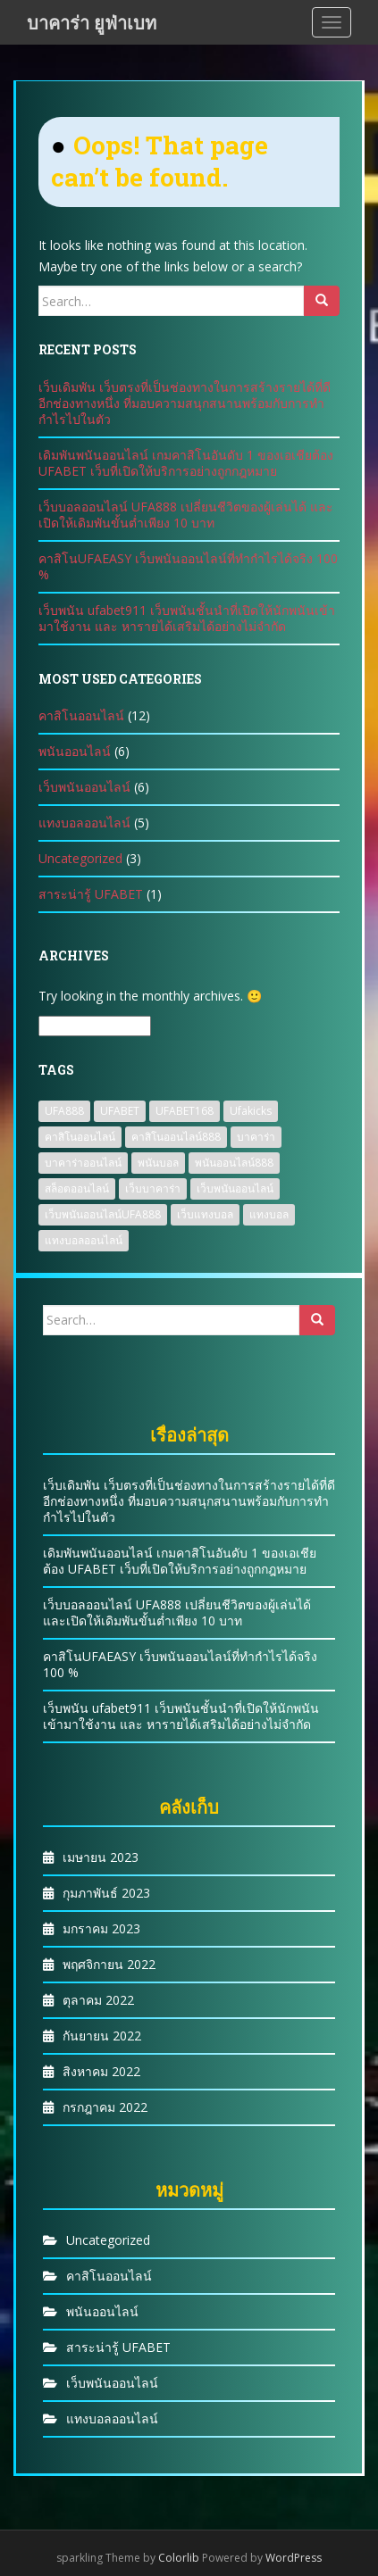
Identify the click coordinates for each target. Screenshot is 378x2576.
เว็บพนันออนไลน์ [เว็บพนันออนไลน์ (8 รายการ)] (235, 1188)
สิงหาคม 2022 (101, 2071)
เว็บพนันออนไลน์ (84, 786)
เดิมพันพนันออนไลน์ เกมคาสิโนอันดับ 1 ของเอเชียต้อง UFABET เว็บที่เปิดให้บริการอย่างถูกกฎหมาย (185, 462)
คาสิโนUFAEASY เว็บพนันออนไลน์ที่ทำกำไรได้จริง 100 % (188, 566)
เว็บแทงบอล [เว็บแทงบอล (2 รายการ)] (205, 1214)
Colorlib (178, 2557)
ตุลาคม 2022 (98, 1999)
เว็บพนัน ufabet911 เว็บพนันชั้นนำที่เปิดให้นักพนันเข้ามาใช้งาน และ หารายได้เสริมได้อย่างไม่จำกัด (186, 618)
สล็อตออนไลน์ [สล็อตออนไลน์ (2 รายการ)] (77, 1188)
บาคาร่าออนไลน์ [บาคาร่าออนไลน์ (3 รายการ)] (83, 1162)
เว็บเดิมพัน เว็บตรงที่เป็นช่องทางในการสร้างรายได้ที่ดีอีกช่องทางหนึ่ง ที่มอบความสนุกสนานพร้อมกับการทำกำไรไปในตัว (184, 403)
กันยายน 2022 (102, 2035)
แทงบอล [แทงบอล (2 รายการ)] (269, 1214)
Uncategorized (80, 858)
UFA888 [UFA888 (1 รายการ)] (64, 1110)
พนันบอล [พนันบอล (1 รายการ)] (158, 1162)
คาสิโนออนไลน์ (81, 715)
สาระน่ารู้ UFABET (90, 893)
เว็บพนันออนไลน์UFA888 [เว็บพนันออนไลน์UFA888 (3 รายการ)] (103, 1214)
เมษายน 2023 (101, 1857)
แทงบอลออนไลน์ (84, 822)
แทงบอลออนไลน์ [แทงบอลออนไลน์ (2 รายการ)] (83, 1240)
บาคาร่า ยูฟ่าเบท (91, 22)
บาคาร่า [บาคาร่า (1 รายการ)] (256, 1136)
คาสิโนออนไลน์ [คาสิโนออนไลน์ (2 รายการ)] (80, 1136)
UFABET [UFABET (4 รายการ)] (119, 1110)
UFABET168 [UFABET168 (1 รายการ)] (184, 1110)
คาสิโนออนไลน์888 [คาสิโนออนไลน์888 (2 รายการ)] (176, 1136)
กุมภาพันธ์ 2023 (106, 1892)
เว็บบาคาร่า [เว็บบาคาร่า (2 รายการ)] (153, 1188)
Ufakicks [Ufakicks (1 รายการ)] (251, 1110)
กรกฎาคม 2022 (105, 2106)
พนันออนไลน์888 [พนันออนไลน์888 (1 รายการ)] (234, 1162)
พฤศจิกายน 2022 (109, 1964)
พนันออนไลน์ (74, 751)
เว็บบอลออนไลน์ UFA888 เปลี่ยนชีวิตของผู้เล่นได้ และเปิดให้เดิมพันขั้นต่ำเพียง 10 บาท (185, 514)
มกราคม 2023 (101, 1928)
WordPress (293, 2557)
